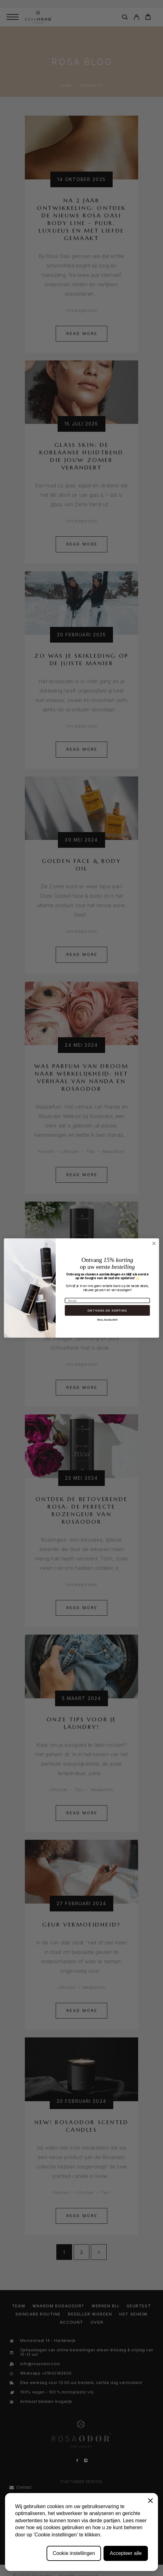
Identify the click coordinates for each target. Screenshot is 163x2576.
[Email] (107, 1300)
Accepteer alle (126, 2553)
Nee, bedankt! (107, 1319)
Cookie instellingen (74, 2553)
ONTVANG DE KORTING (107, 1310)
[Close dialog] (153, 1243)
